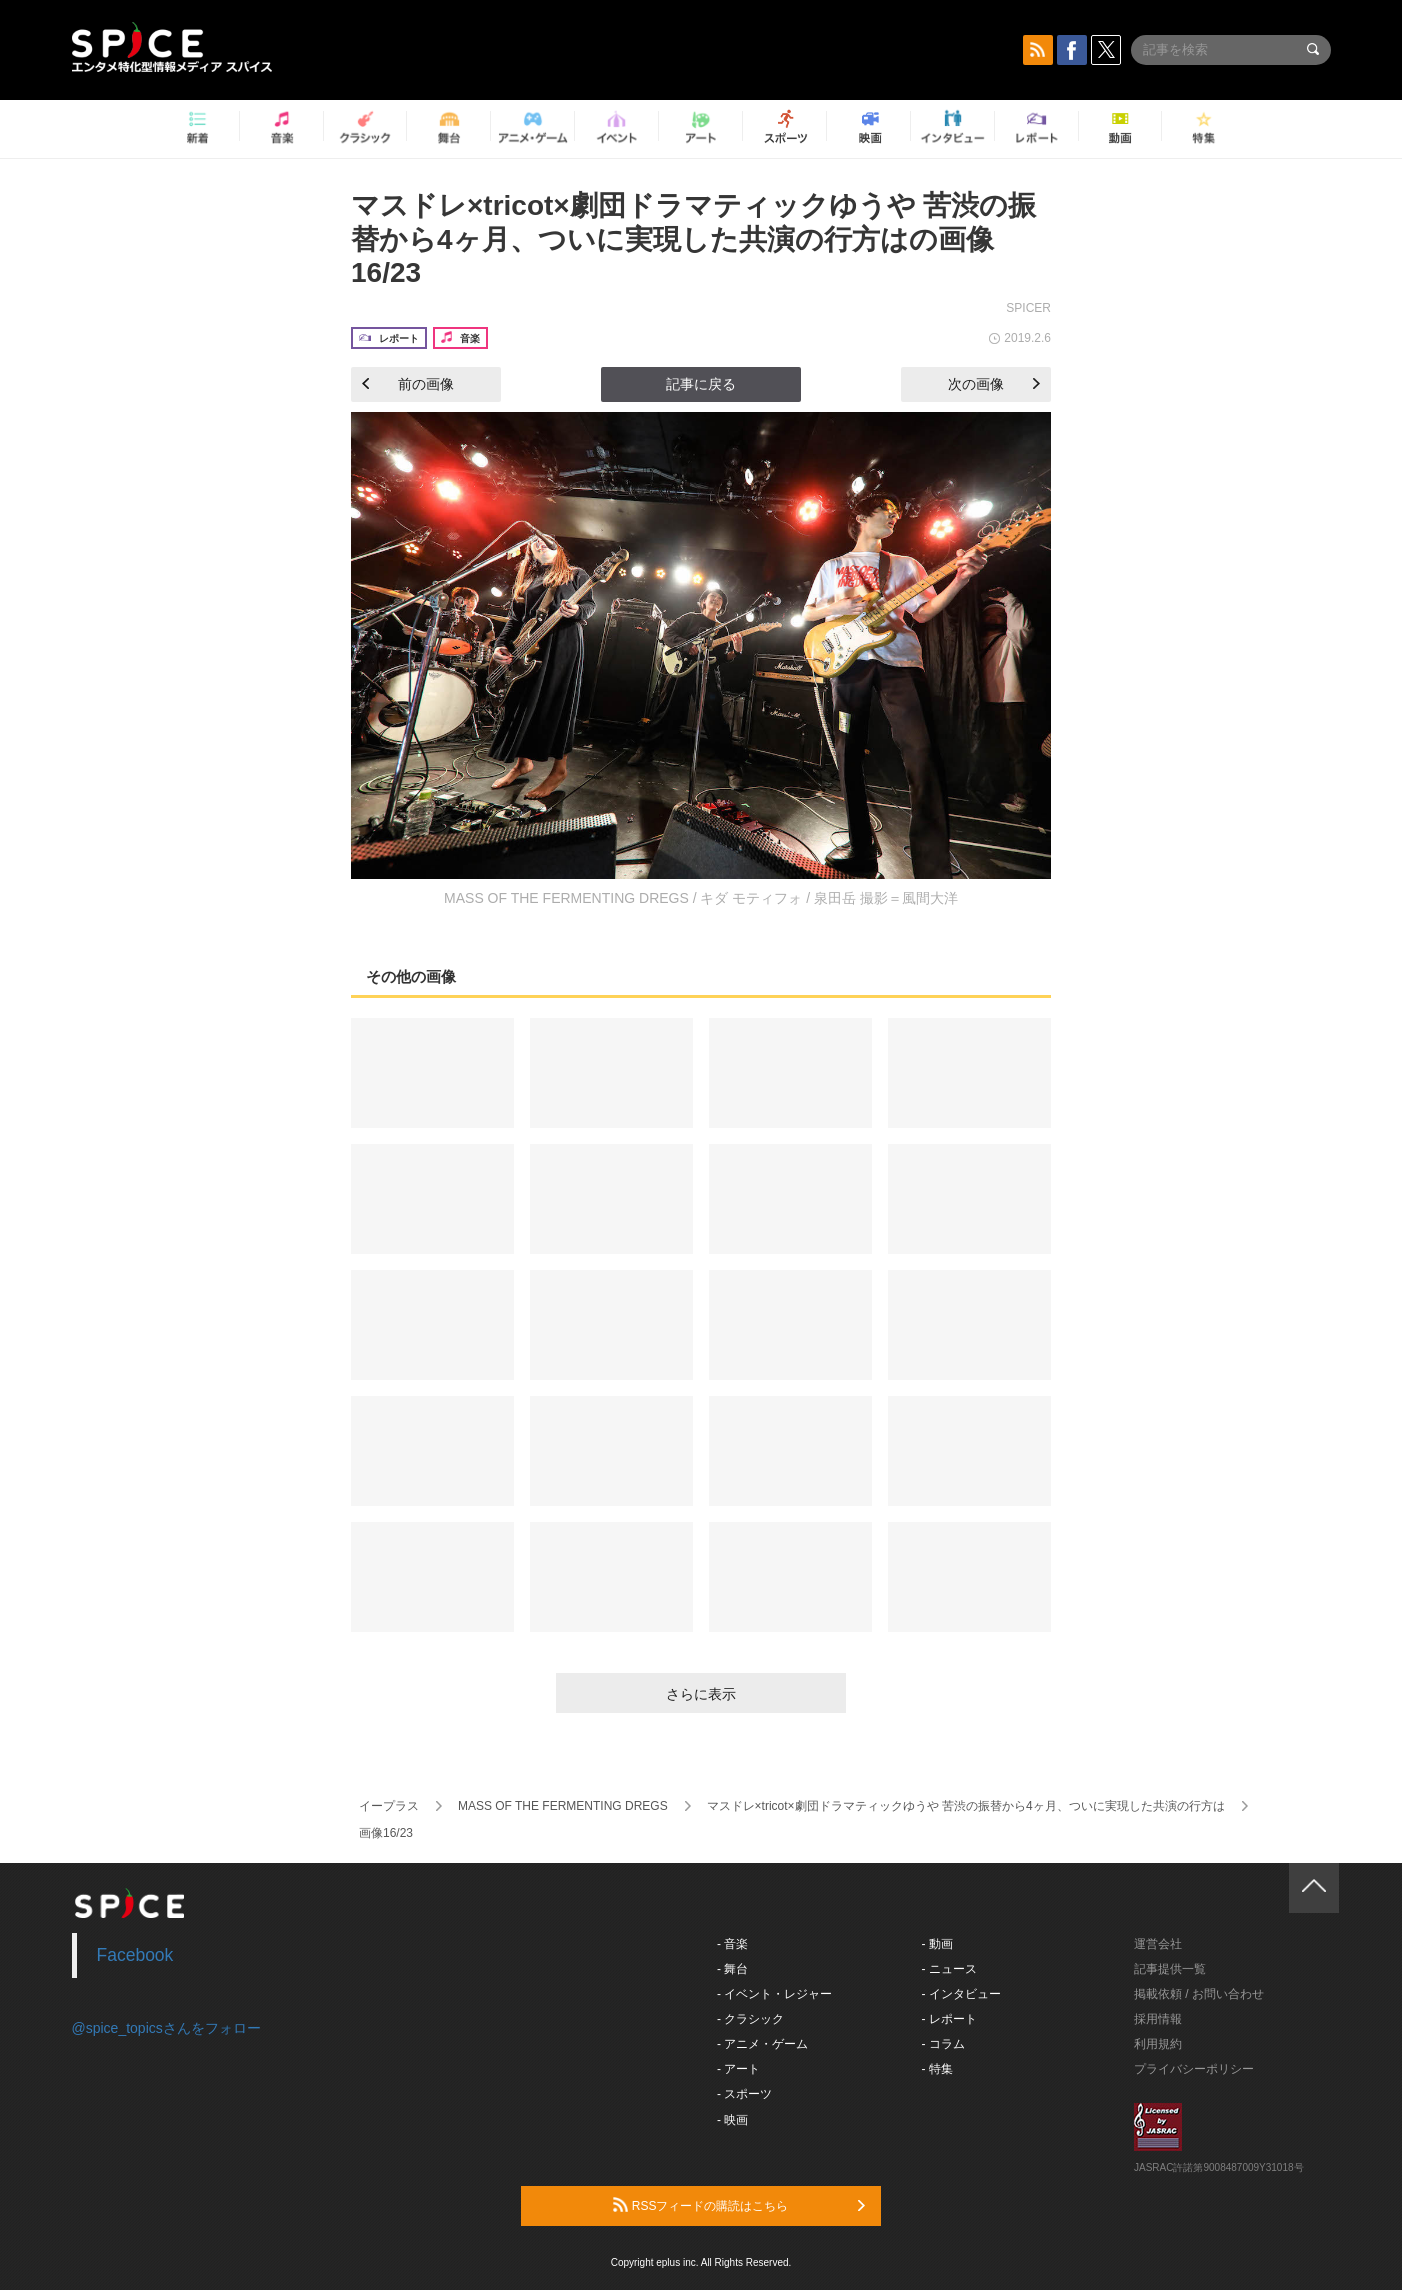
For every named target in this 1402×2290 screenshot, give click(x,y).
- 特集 (937, 2069)
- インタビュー (961, 1994)
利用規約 (1158, 2044)
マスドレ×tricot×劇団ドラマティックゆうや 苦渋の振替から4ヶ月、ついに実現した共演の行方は (966, 1806)
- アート (738, 2069)
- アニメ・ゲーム (762, 2044)
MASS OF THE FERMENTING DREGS (563, 1806)
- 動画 (937, 1944)
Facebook (135, 1955)
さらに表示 (701, 1694)
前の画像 (408, 384)
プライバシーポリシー (1194, 2069)
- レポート (949, 2019)
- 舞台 (732, 1969)
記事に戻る (701, 384)
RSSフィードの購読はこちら (739, 2205)
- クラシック (750, 2019)
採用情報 (1158, 2019)
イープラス (389, 1806)
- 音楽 (732, 1944)
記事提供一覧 (1170, 1969)
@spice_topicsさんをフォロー (166, 2028)
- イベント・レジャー (774, 1994)
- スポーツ (744, 2094)
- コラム (943, 2044)
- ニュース (949, 1969)
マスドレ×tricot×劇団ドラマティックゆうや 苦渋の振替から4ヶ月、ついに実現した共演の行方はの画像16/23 (693, 239)
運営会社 (1158, 1944)
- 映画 (732, 2120)
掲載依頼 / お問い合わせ (1199, 1994)
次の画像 (994, 384)
